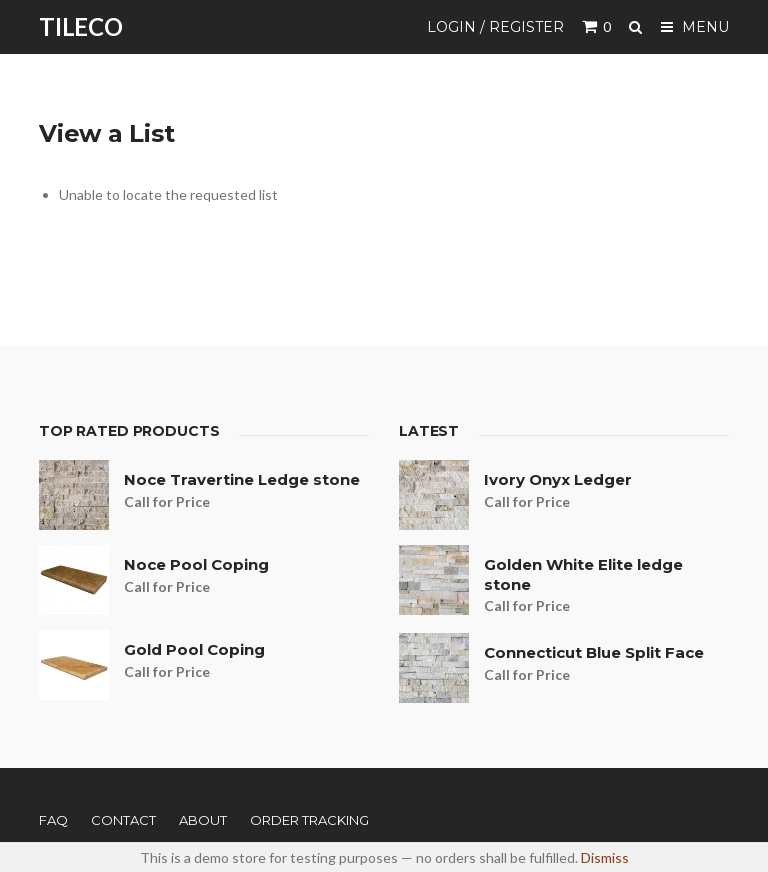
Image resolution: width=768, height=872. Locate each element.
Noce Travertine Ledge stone (242, 479)
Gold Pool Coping (194, 649)
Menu (695, 27)
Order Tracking (309, 820)
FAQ (53, 820)
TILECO (81, 26)
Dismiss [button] (605, 857)
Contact (123, 820)
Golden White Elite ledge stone (583, 574)
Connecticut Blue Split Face (594, 652)
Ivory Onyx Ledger (558, 479)
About (203, 820)
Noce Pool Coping (196, 564)
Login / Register (495, 27)
